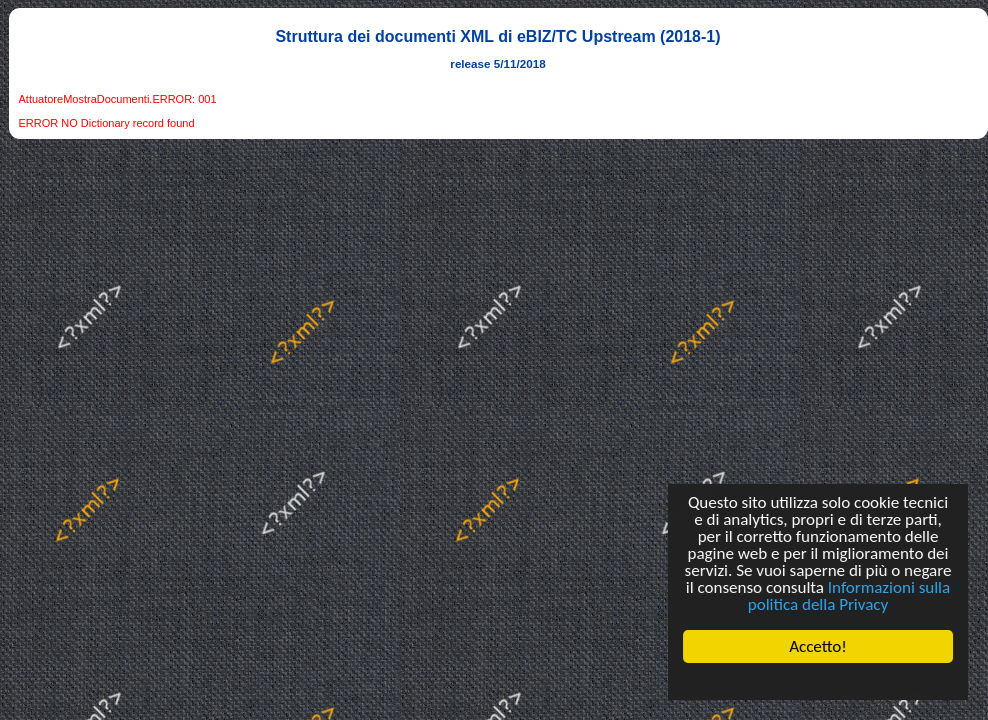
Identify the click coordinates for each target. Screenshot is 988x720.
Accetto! (818, 646)
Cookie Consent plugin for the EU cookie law (818, 681)
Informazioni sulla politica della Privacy (849, 596)
